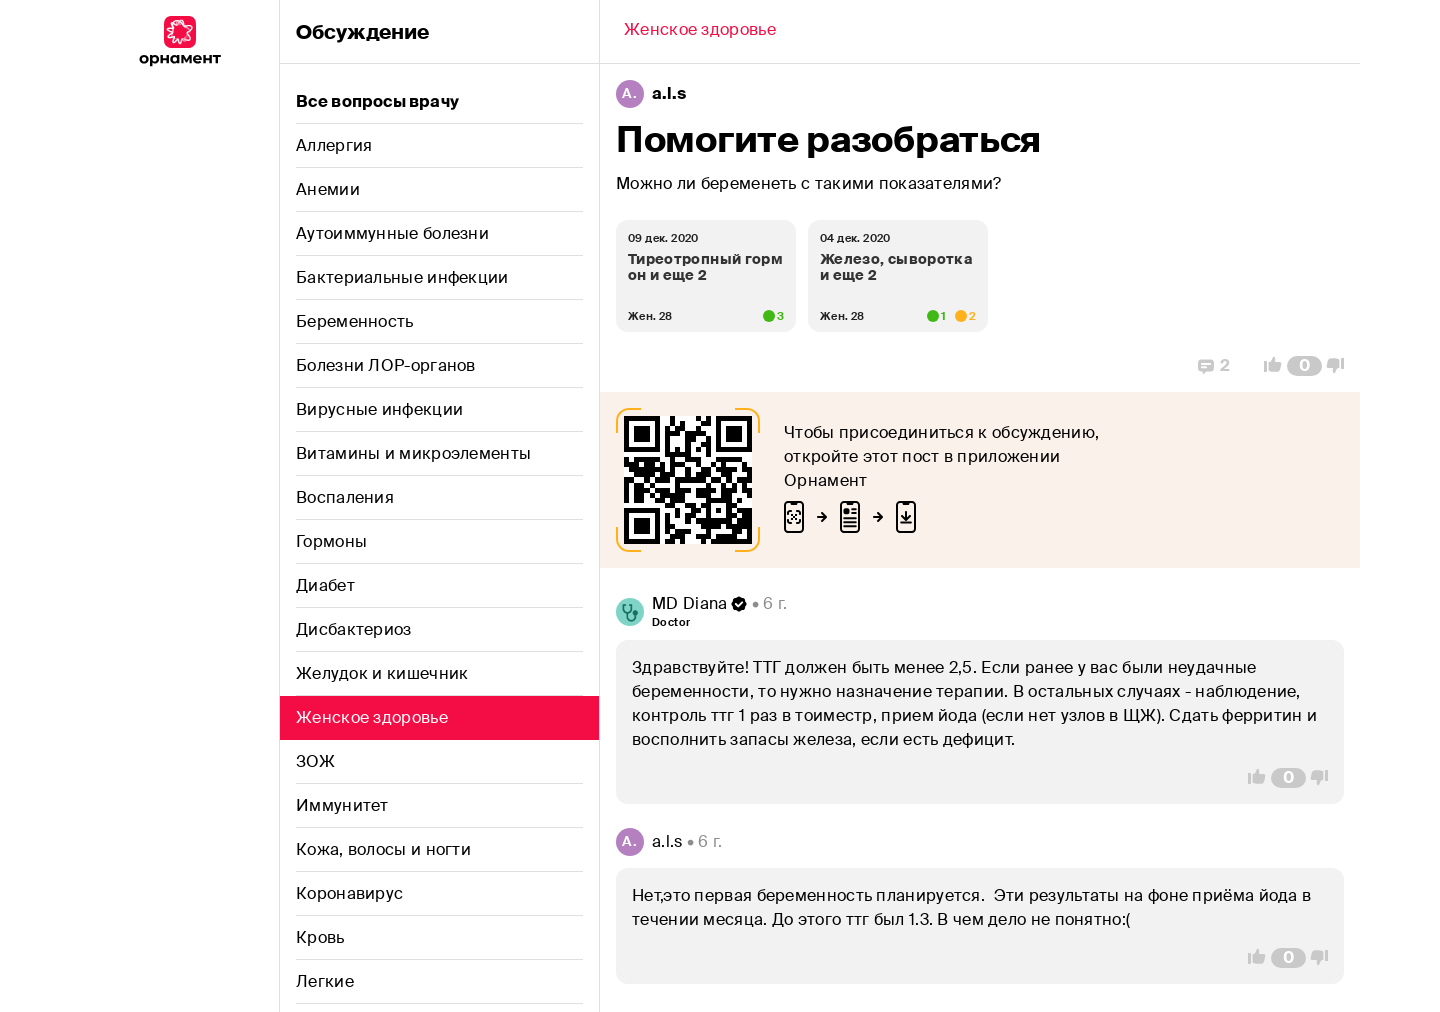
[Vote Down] (1341, 366)
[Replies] (1214, 366)
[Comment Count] (1304, 366)
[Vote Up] (1267, 366)
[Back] (700, 32)
